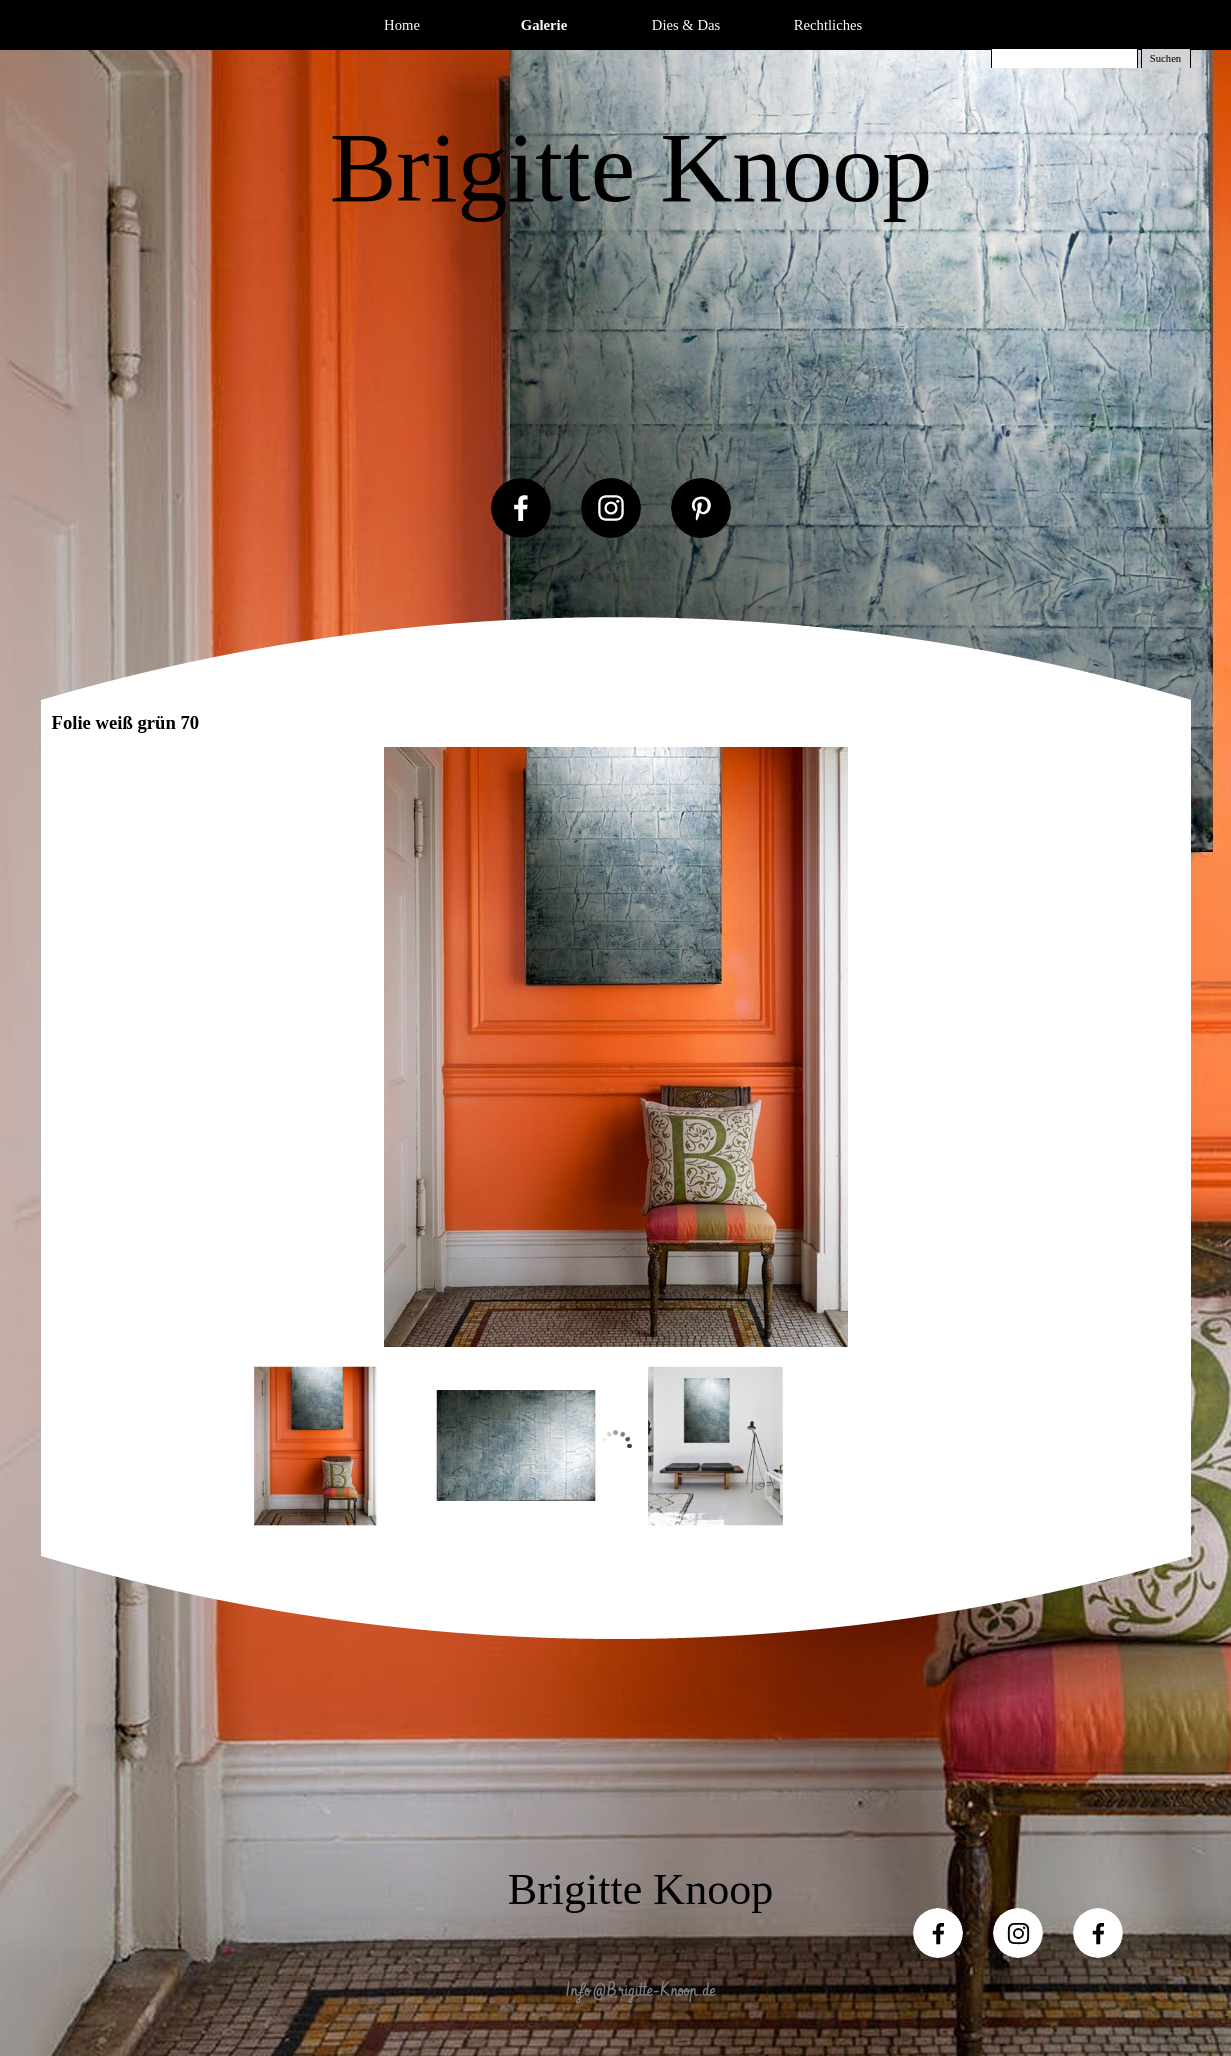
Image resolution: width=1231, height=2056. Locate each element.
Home (402, 25)
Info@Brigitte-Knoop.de (640, 1990)
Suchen (1165, 58)
